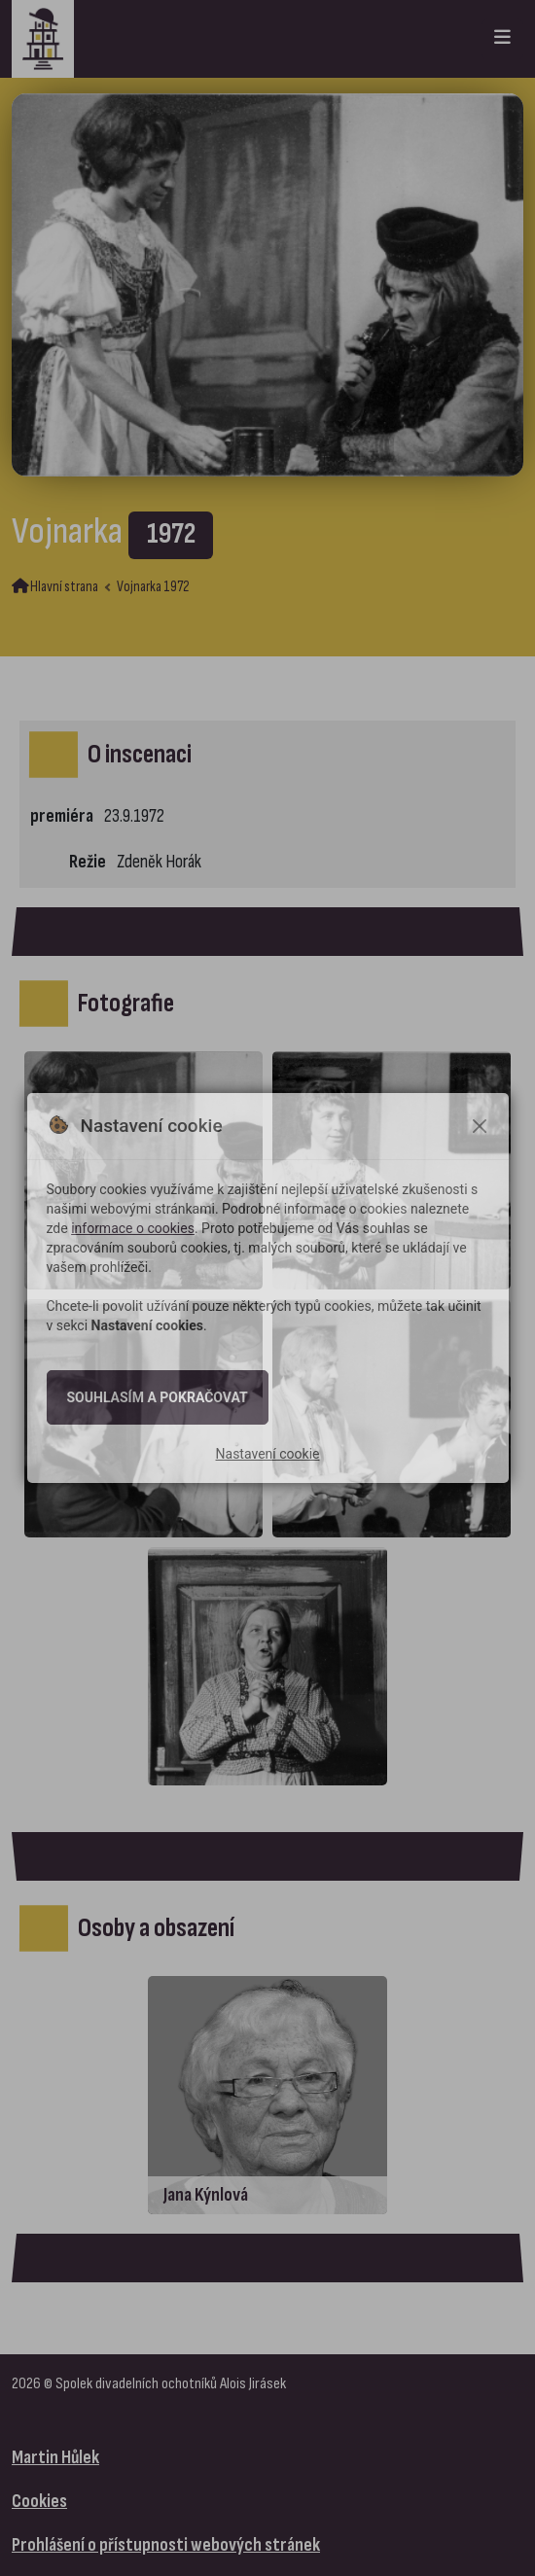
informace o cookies (133, 1228)
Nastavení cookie (268, 1454)
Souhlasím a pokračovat (157, 1397)
